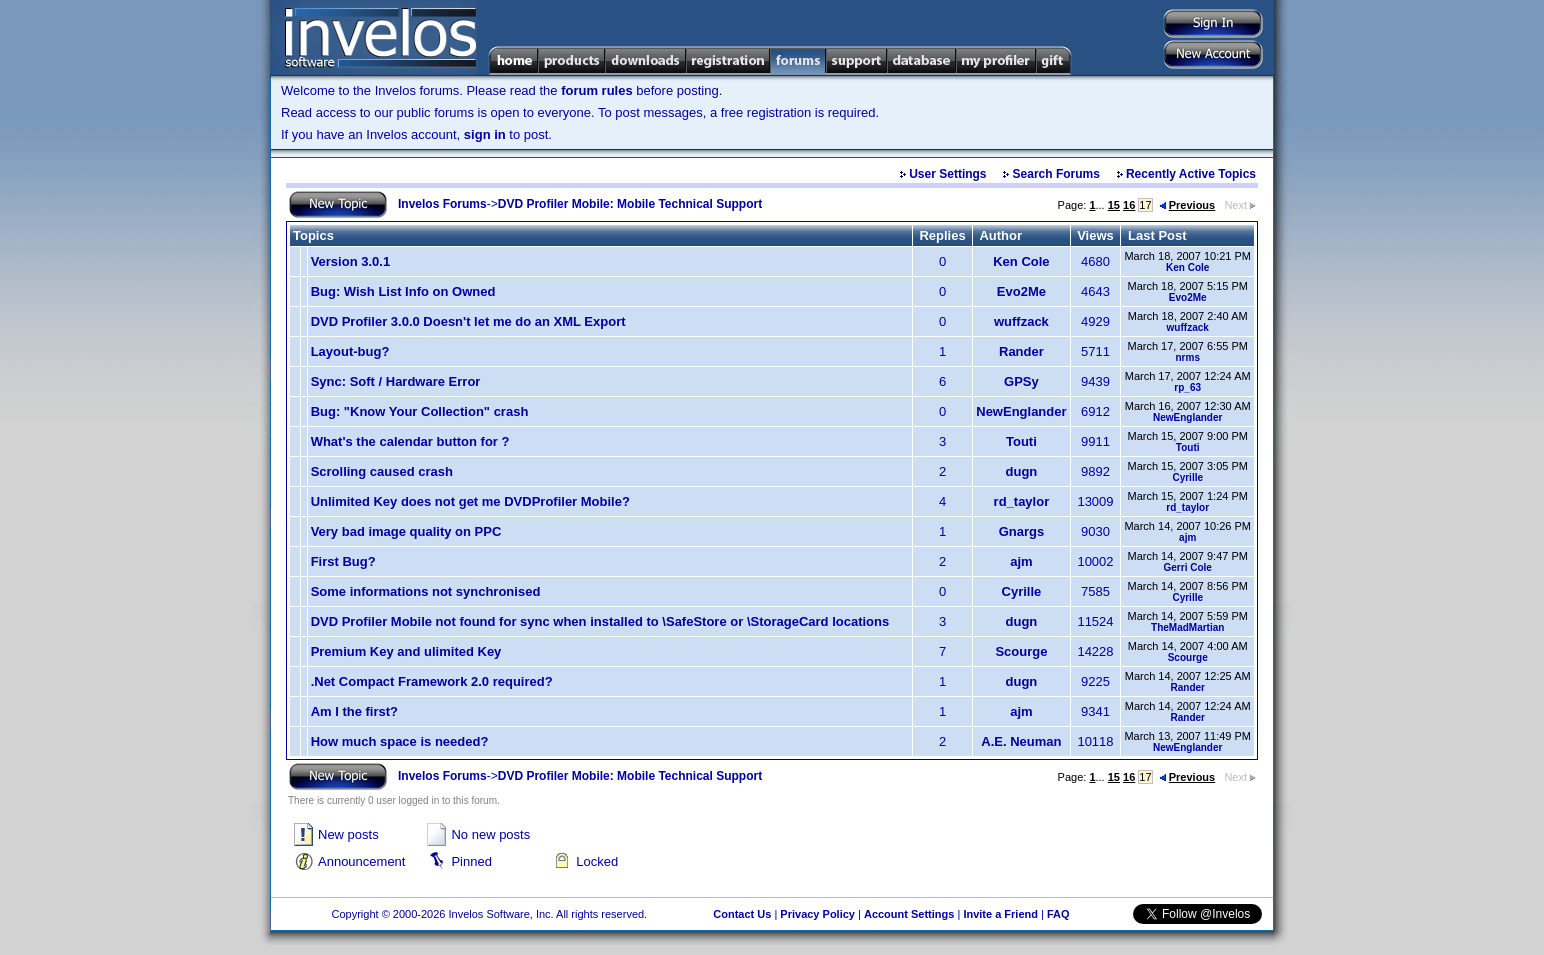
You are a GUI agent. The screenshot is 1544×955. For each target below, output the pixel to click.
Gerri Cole (1188, 567)
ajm (1187, 537)
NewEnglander (1021, 411)
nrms (1187, 357)
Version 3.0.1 (351, 261)
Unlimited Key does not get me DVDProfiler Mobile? (470, 501)
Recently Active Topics (1191, 174)
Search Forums (1056, 174)
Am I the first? (354, 711)
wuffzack (1021, 321)
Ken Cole (1021, 261)
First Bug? (343, 561)
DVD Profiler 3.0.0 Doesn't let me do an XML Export (468, 321)
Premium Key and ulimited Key (406, 651)
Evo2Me (1021, 291)
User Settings (947, 174)
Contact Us (742, 914)
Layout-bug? (350, 351)
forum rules (597, 90)
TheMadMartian (1187, 627)
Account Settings (909, 914)
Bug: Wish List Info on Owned (403, 291)
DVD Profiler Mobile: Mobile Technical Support (630, 204)
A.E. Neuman (1021, 741)
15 (1114, 205)
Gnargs (1022, 531)
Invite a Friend (1000, 914)
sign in (485, 134)
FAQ (1058, 914)
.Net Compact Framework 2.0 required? (432, 681)
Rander (1021, 351)
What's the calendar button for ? (410, 441)
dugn (1022, 471)
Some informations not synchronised (426, 591)
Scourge (1021, 651)
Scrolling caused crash (382, 471)
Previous (1187, 205)
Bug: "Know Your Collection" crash (420, 411)
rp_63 (1187, 387)
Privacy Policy (817, 914)
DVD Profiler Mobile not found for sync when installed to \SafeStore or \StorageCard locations (600, 621)
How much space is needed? (400, 741)
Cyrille (1187, 477)
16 (1129, 205)
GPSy (1021, 381)
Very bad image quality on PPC (406, 531)
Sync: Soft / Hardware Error (396, 381)
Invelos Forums (442, 204)
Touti (1021, 441)
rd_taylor (1022, 501)
